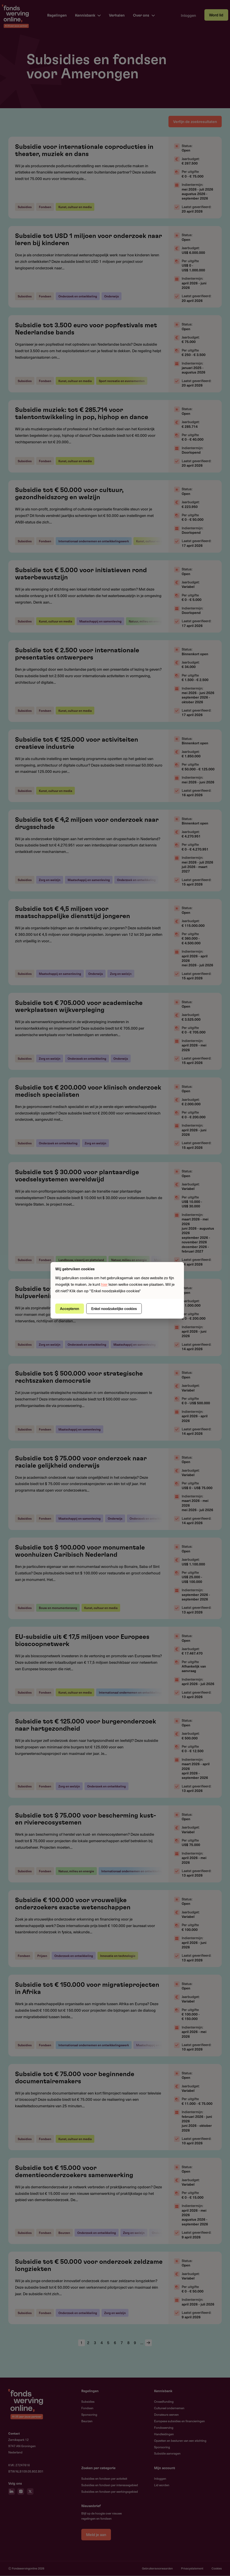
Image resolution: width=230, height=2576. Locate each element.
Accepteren (69, 1308)
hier (104, 1284)
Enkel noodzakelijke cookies (114, 1308)
